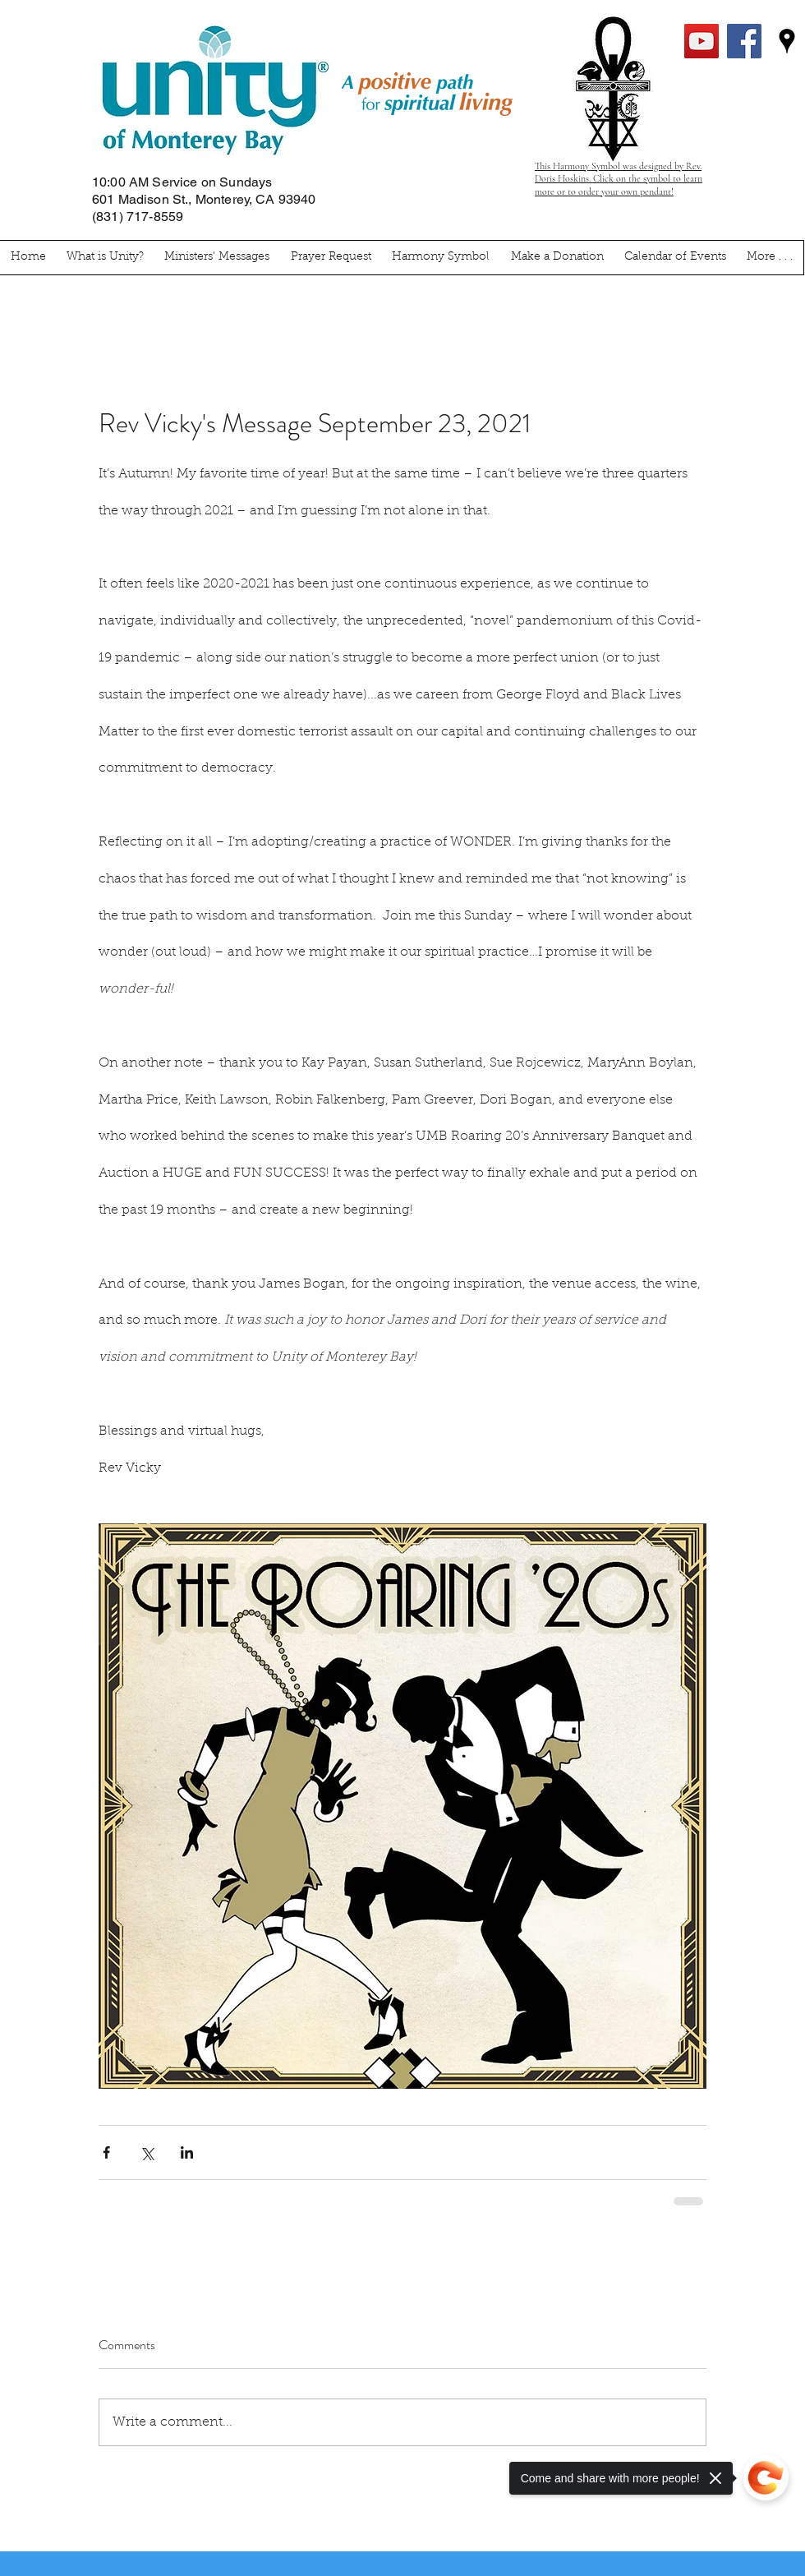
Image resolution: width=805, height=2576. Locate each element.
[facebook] (744, 41)
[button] (770, 257)
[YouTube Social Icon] (701, 41)
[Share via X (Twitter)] (146, 2152)
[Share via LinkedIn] (187, 2152)
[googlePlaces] (787, 41)
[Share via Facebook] (106, 2152)
